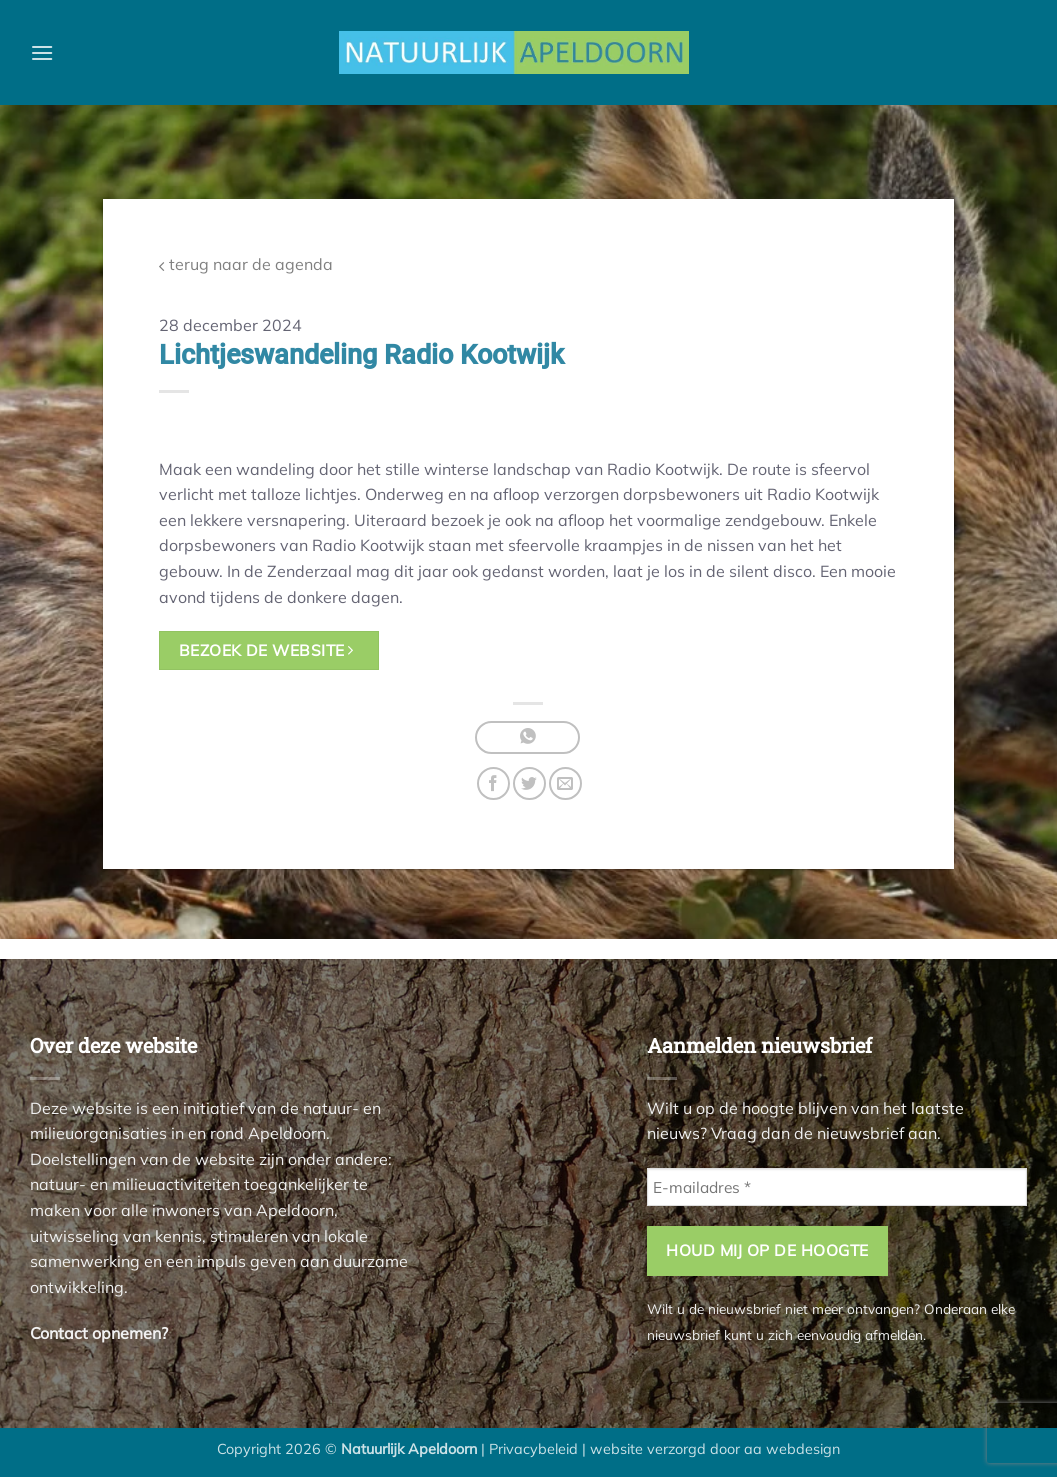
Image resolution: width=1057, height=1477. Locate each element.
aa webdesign (792, 1449)
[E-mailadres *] (837, 1187)
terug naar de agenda (246, 264)
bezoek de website (266, 650)
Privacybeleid (533, 1449)
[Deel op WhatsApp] (527, 737)
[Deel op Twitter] (529, 783)
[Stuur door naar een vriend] (565, 783)
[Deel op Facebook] (493, 783)
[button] (42, 52)
